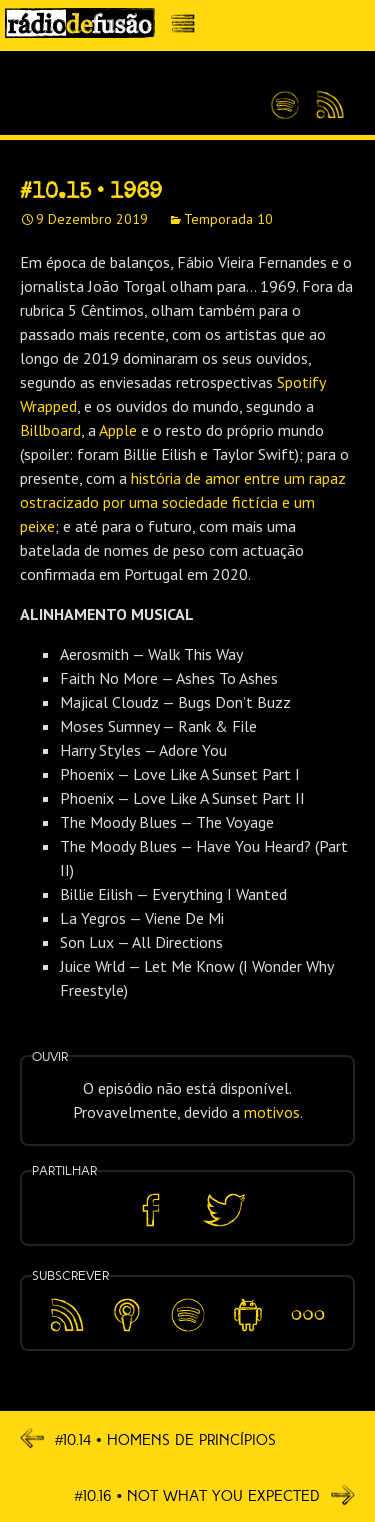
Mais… (308, 1301)
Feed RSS (326, 106)
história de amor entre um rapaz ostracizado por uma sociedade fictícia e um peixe (183, 502)
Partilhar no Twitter (224, 1210)
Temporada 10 (228, 219)
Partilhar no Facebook (151, 1210)
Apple (118, 430)
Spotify (285, 97)
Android (247, 1301)
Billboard (50, 430)
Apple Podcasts (127, 1311)
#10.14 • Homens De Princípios (148, 1439)
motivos (272, 1112)
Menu (188, 28)
